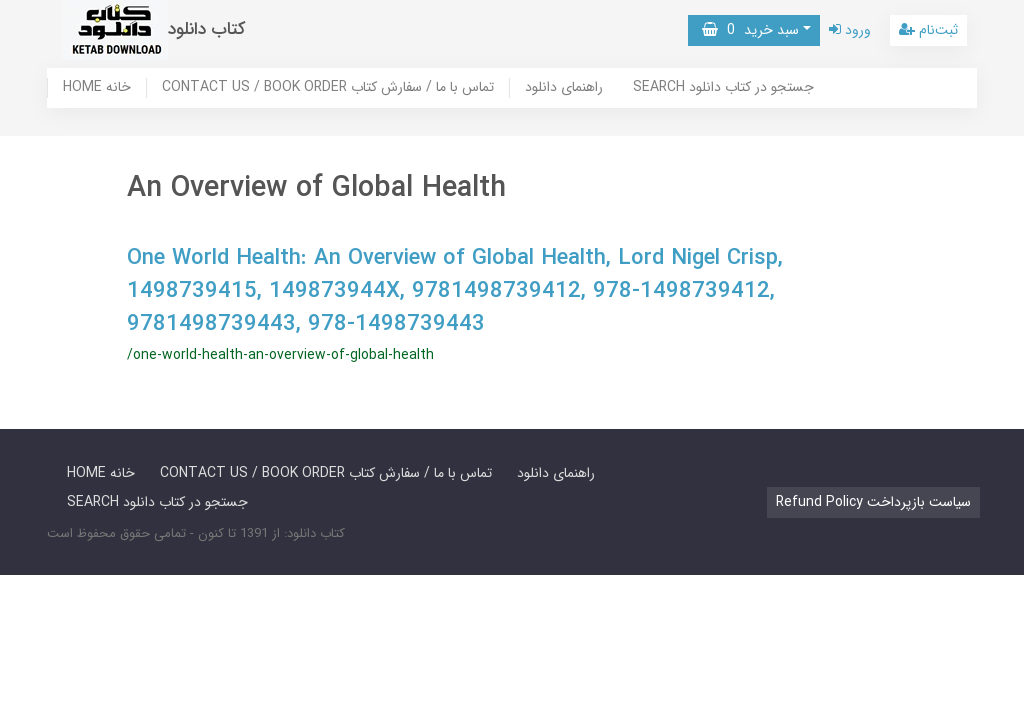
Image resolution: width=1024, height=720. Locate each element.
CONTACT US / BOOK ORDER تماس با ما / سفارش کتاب (328, 88)
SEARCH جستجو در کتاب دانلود (723, 88)
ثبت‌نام (928, 30)
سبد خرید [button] (750, 30)
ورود (850, 30)
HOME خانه (97, 88)
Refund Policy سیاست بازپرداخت (873, 502)
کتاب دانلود (207, 29)
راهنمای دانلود (564, 88)
